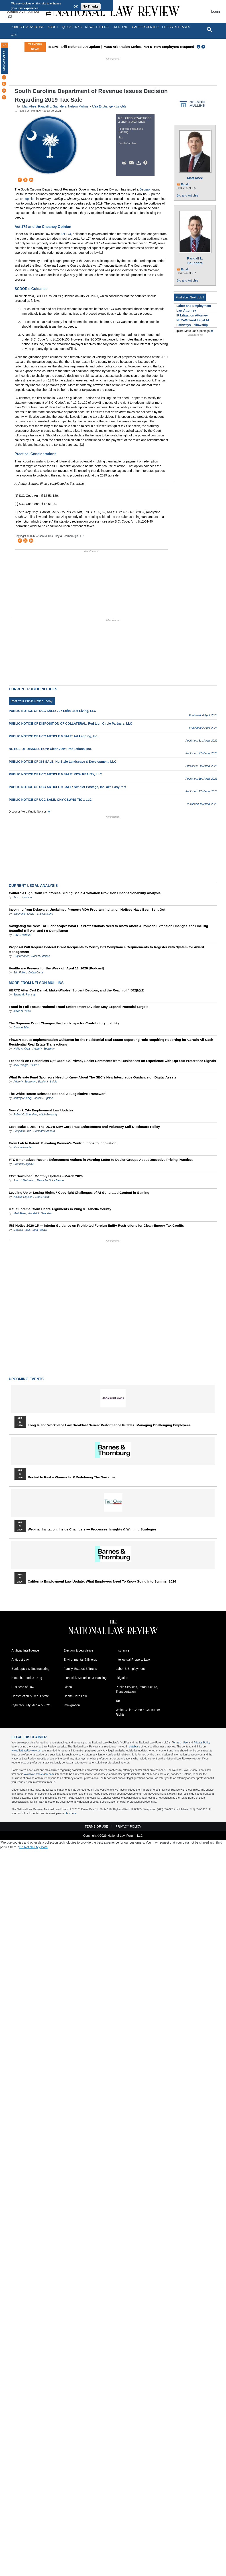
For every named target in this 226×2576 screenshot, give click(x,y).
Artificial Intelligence (25, 1650)
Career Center (145, 27)
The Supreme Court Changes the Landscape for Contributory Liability (64, 1023)
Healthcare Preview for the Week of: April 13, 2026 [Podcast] (56, 968)
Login (215, 11)
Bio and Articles (187, 195)
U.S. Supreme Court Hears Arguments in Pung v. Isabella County (60, 1209)
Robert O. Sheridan (25, 1114)
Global (68, 1687)
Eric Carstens (45, 913)
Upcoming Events (26, 1379)
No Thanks (91, 6)
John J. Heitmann (24, 1180)
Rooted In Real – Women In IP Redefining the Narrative (71, 1477)
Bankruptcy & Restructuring (30, 1668)
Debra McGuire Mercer (50, 1180)
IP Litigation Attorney (192, 315)
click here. (71, 1813)
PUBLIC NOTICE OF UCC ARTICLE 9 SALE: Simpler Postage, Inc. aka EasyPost (67, 787)
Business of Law (23, 1687)
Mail (132, 163)
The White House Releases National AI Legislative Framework (58, 1094)
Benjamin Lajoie (47, 1081)
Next (203, 47)
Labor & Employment (130, 1668)
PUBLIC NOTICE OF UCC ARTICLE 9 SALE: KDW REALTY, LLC (55, 774)
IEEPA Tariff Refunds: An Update (74, 47)
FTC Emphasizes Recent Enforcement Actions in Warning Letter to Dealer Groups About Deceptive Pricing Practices (101, 1159)
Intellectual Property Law (133, 1659)
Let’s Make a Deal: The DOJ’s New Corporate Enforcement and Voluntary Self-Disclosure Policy (84, 1127)
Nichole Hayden (23, 1147)
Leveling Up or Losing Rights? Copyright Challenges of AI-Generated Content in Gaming (79, 1192)
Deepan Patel (22, 1229)
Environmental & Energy (80, 1659)
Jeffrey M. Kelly (23, 1098)
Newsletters (96, 27)
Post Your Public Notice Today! (32, 701)
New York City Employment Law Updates (41, 1110)
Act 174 (66, 234)
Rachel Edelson (40, 956)
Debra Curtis (36, 972)
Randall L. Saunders (52, 106)
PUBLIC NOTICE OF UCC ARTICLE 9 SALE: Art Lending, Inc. (53, 736)
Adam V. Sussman (43, 1048)
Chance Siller (21, 1027)
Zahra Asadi (42, 1196)
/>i (146, 163)
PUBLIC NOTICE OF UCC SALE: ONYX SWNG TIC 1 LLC (50, 799)
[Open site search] (209, 29)
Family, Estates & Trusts (80, 1668)
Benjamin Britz (22, 1131)
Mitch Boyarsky (48, 1114)
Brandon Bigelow (24, 1163)
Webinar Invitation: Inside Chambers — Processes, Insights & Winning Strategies (92, 1529)
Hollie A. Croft (22, 1048)
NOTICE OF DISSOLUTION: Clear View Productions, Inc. (50, 749)
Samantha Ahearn (44, 1131)
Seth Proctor (40, 1229)
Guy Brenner (21, 956)
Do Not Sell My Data (33, 1847)
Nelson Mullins (78, 106)
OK (75, 6)
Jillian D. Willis (22, 1011)
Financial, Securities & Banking (85, 1678)
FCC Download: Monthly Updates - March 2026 (46, 1176)
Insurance (122, 1650)
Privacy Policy (202, 1742)
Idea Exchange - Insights (109, 106)
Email (185, 184)
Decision (145, 189)
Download (139, 163)
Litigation (122, 1678)
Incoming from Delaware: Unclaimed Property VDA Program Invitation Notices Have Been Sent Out (87, 909)
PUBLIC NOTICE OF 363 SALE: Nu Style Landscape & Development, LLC (62, 761)
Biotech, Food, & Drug (27, 1678)
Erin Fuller (20, 972)
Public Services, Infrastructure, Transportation (137, 1689)
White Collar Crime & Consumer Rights (138, 1712)
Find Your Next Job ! (190, 297)
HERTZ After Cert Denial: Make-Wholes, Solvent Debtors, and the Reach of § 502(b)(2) (77, 990)
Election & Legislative (78, 1650)
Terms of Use (180, 1742)
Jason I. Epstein (44, 1098)
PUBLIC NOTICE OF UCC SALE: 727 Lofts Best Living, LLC (52, 711)
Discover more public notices (28, 811)
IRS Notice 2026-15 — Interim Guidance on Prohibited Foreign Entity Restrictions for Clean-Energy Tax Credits (96, 1225)
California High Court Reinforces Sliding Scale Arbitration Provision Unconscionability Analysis (85, 893)
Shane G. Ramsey (24, 994)
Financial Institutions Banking (131, 130)
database (134, 1746)
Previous (198, 47)
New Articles (4, 61)
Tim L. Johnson (23, 897)
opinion (30, 199)
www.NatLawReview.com (26, 1750)
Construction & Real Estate (30, 1696)
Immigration (72, 1705)
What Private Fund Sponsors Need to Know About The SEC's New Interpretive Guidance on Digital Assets (93, 1077)
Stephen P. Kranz (24, 913)
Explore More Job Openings (192, 330)
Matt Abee (29, 106)
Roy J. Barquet (22, 934)
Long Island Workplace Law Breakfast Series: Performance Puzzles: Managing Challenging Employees (109, 1425)
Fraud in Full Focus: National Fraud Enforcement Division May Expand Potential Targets (79, 1007)
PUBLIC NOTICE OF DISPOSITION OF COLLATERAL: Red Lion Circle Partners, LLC (70, 723)
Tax (121, 137)
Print (125, 163)
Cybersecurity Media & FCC (31, 1705)
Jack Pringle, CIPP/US (27, 1065)
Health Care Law (75, 1696)
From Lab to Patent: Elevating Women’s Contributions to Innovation (62, 1143)
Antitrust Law (21, 1659)
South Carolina (127, 143)
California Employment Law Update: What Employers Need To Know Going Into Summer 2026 (102, 1581)
